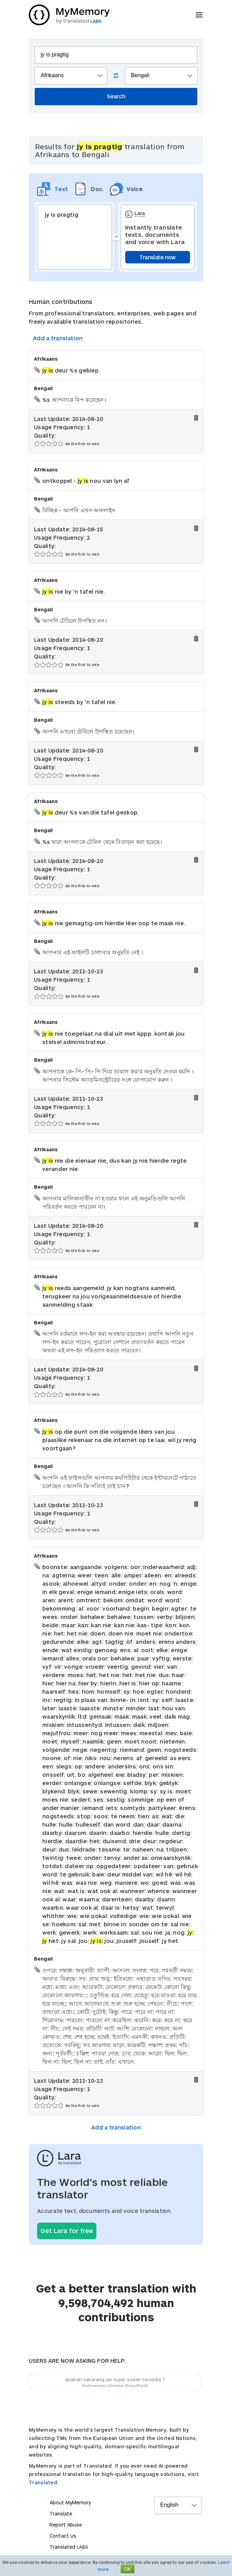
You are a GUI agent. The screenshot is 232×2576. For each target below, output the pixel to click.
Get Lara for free (67, 2230)
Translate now (157, 257)
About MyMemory (70, 2502)
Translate (61, 2513)
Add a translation (58, 338)
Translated (69, 2547)
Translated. (44, 2482)
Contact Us (63, 2536)
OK (127, 2569)
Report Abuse (66, 2525)
